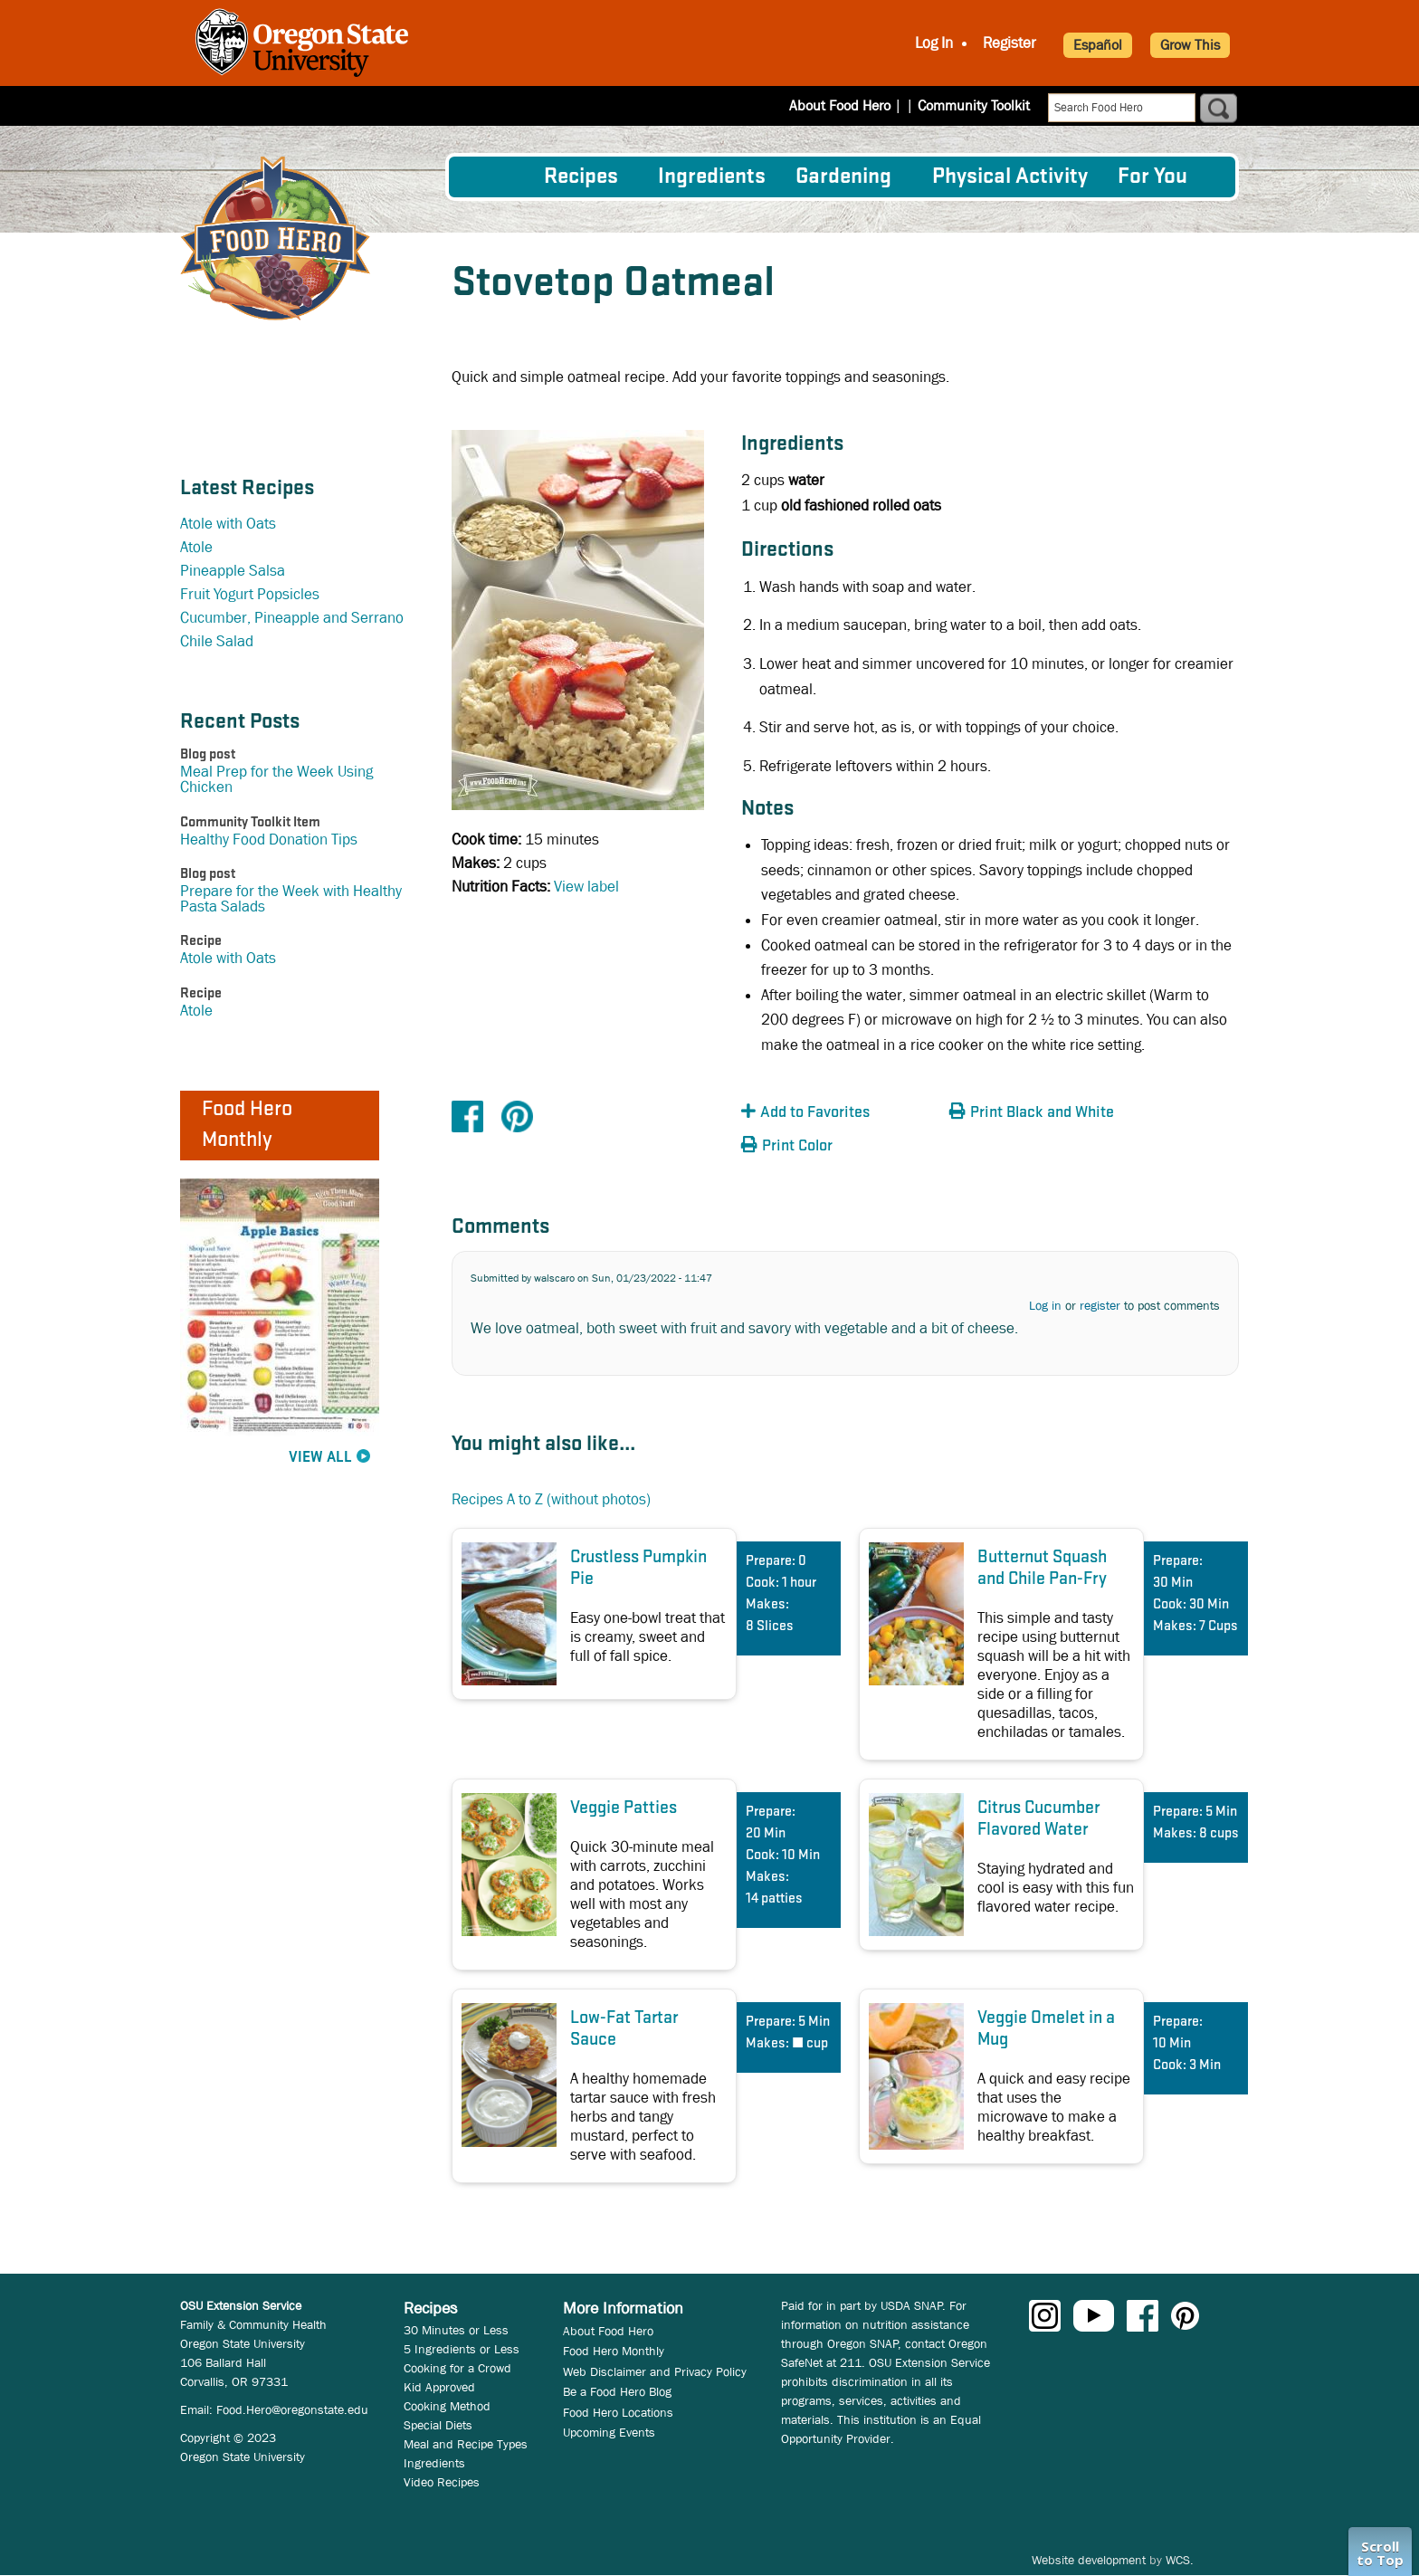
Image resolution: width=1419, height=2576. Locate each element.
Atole (196, 547)
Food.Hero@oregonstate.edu (292, 2409)
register (1100, 1305)
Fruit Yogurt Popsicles (249, 594)
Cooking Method (447, 2406)
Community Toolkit (974, 105)
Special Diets (438, 2425)
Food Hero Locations (618, 2412)
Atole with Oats (228, 523)
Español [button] (1097, 44)
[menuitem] (495, 176)
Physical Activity (1010, 177)
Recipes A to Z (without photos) (551, 1499)
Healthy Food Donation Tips (268, 839)
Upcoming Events (609, 2432)
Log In (934, 42)
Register (1009, 42)
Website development (1089, 2560)
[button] (840, 1113)
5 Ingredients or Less (461, 2349)
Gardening (843, 177)
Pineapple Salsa (232, 570)
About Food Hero (851, 105)
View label (586, 886)
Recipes (581, 177)
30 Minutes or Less (456, 2330)
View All (320, 1457)
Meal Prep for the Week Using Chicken (276, 779)
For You (1152, 177)
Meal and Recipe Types (466, 2444)
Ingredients (712, 177)
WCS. (1180, 2560)
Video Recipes (442, 2482)
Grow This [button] (1190, 44)
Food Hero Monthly (613, 2350)
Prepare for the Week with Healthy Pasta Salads (291, 899)
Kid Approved (439, 2387)
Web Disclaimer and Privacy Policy (655, 2371)
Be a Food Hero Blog (617, 2391)
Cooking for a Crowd (457, 2368)
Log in (1045, 1305)
